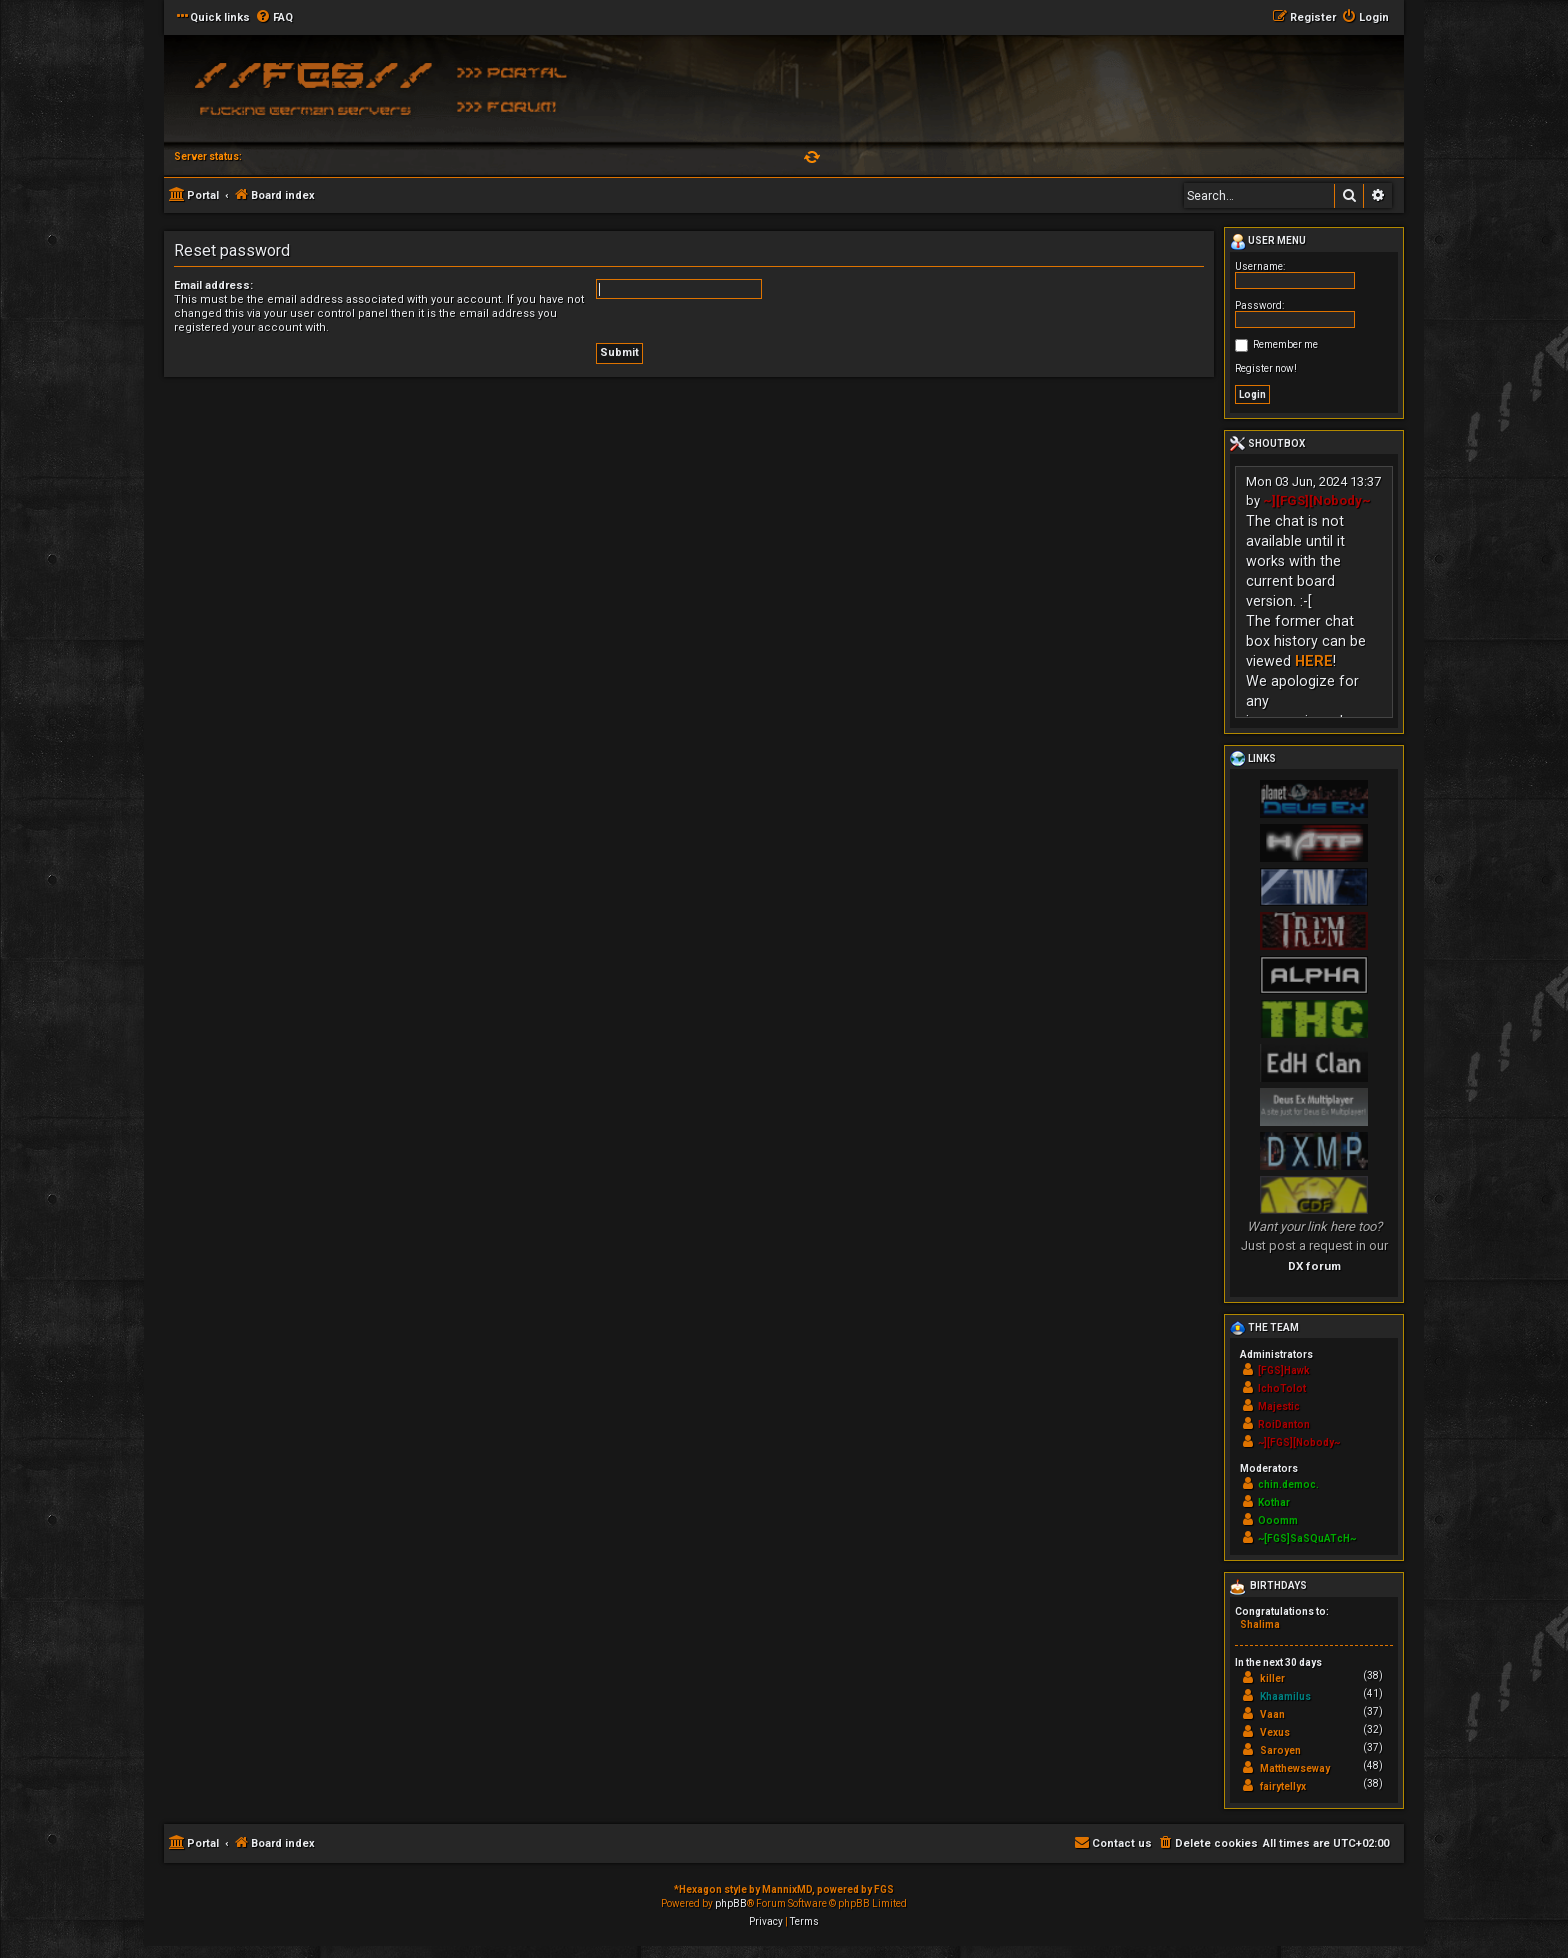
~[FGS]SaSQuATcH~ (1307, 1538)
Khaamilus (1285, 1696)
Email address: (213, 285)
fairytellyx (1283, 1786)
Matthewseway (1295, 1768)
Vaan (1272, 1714)
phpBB (731, 1903)
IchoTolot (1282, 1388)
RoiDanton (1284, 1424)
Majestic (1279, 1406)
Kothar (1274, 1502)
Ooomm (1278, 1520)
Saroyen (1280, 1750)
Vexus (1275, 1732)
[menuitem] (274, 18)
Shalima (1260, 1624)
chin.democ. (1288, 1484)
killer (1272, 1678)
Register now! (1266, 368)
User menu (1268, 242)
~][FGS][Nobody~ (1317, 500)
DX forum (1314, 1266)
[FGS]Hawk (1284, 1370)
